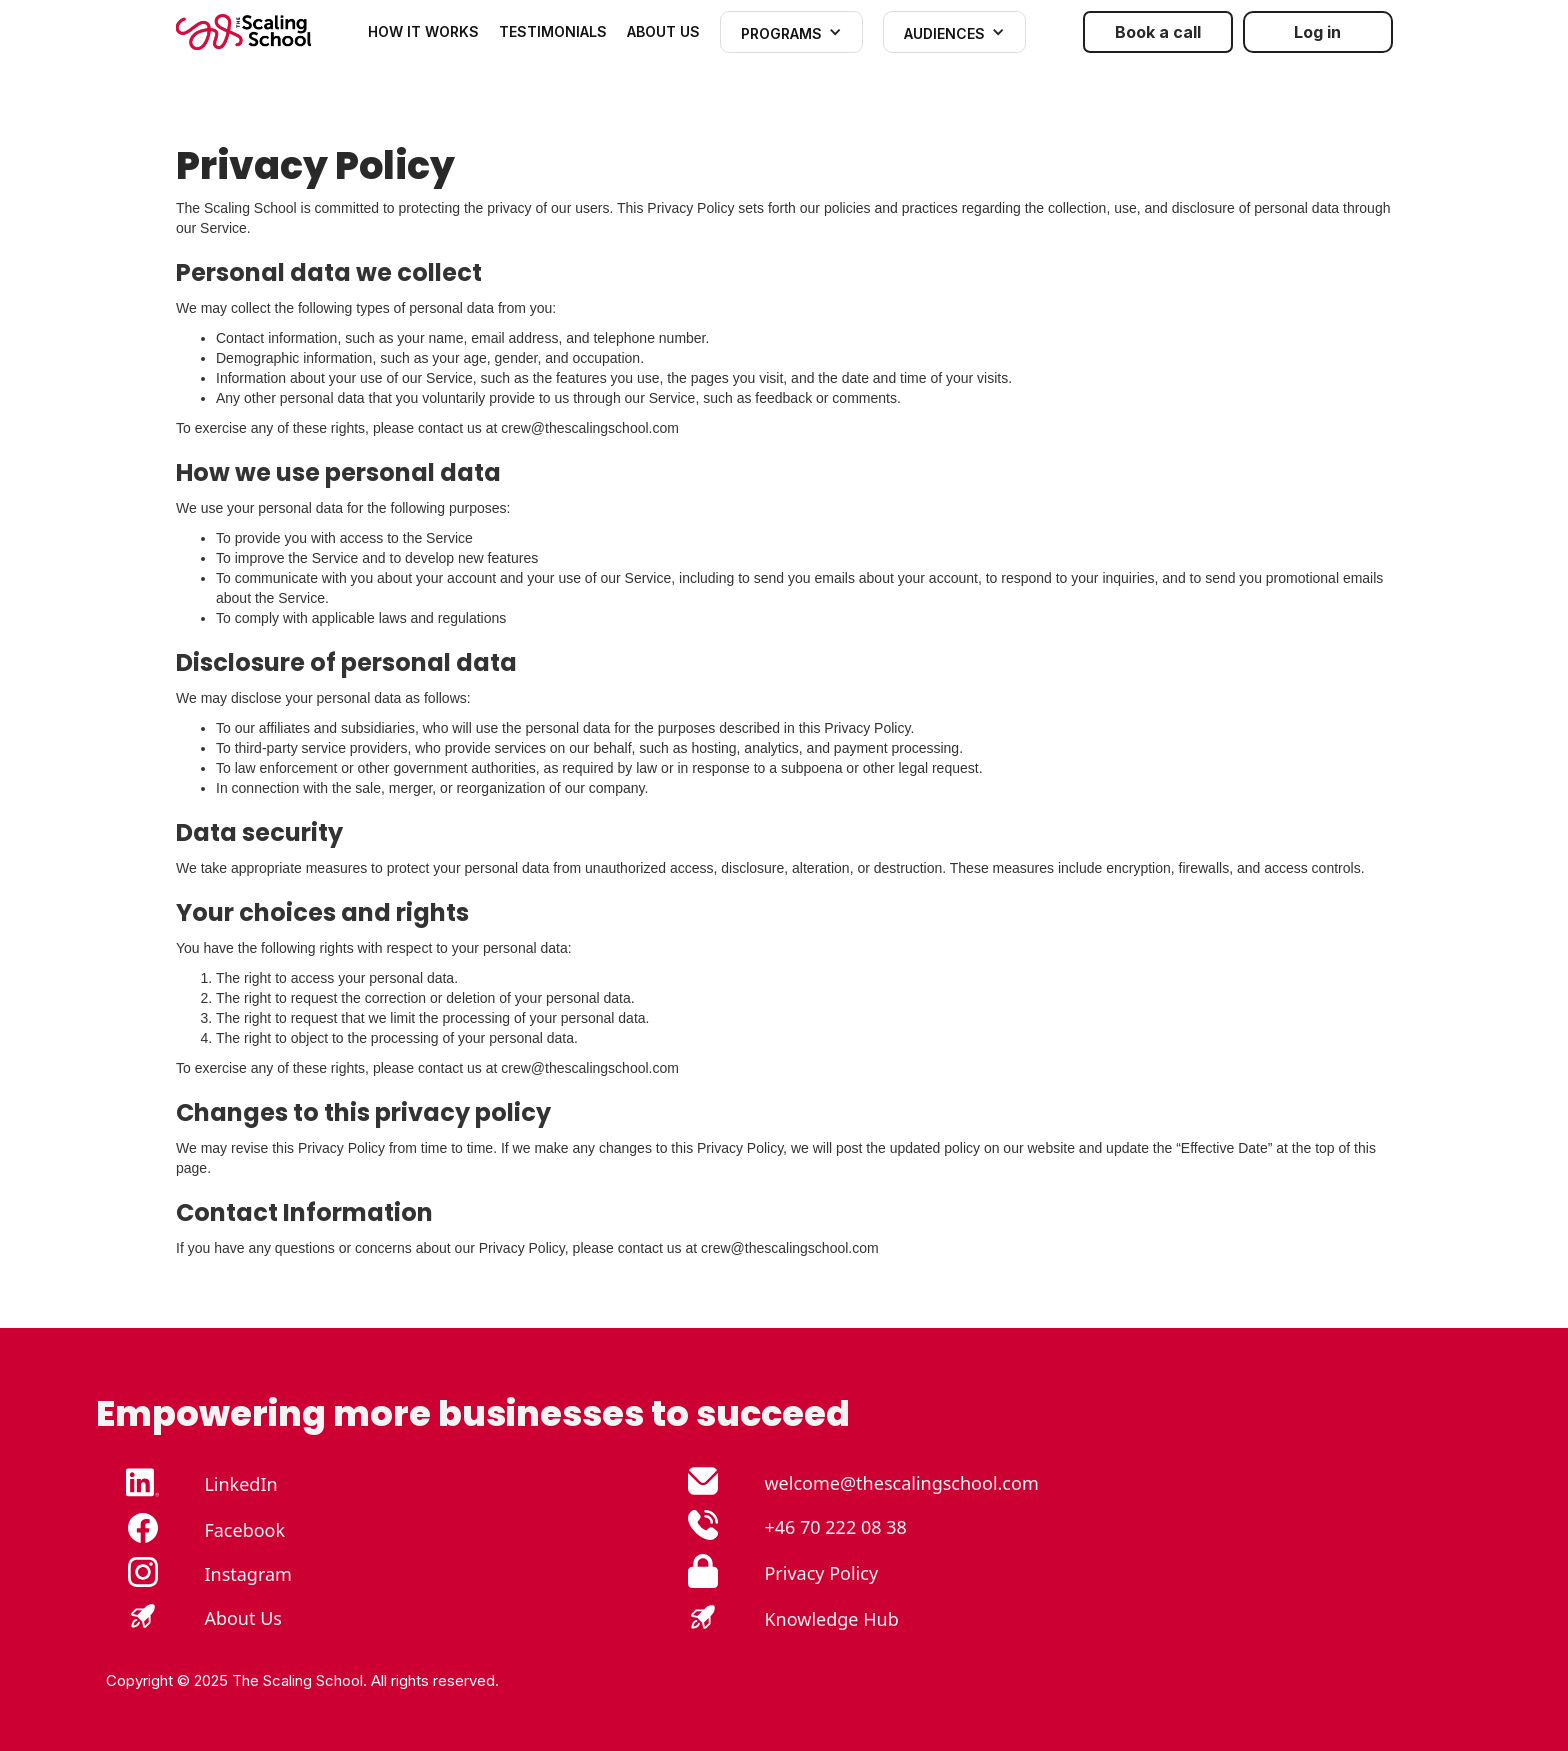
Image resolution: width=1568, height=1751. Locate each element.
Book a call (1158, 32)
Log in (1317, 32)
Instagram (248, 1574)
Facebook (244, 1530)
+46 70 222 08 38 (835, 1527)
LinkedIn (240, 1484)
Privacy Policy (821, 1573)
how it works (423, 31)
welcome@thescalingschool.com (901, 1483)
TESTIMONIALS (553, 31)
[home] (243, 32)
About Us (243, 1618)
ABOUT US (663, 31)
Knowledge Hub (831, 1619)
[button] (791, 32)
